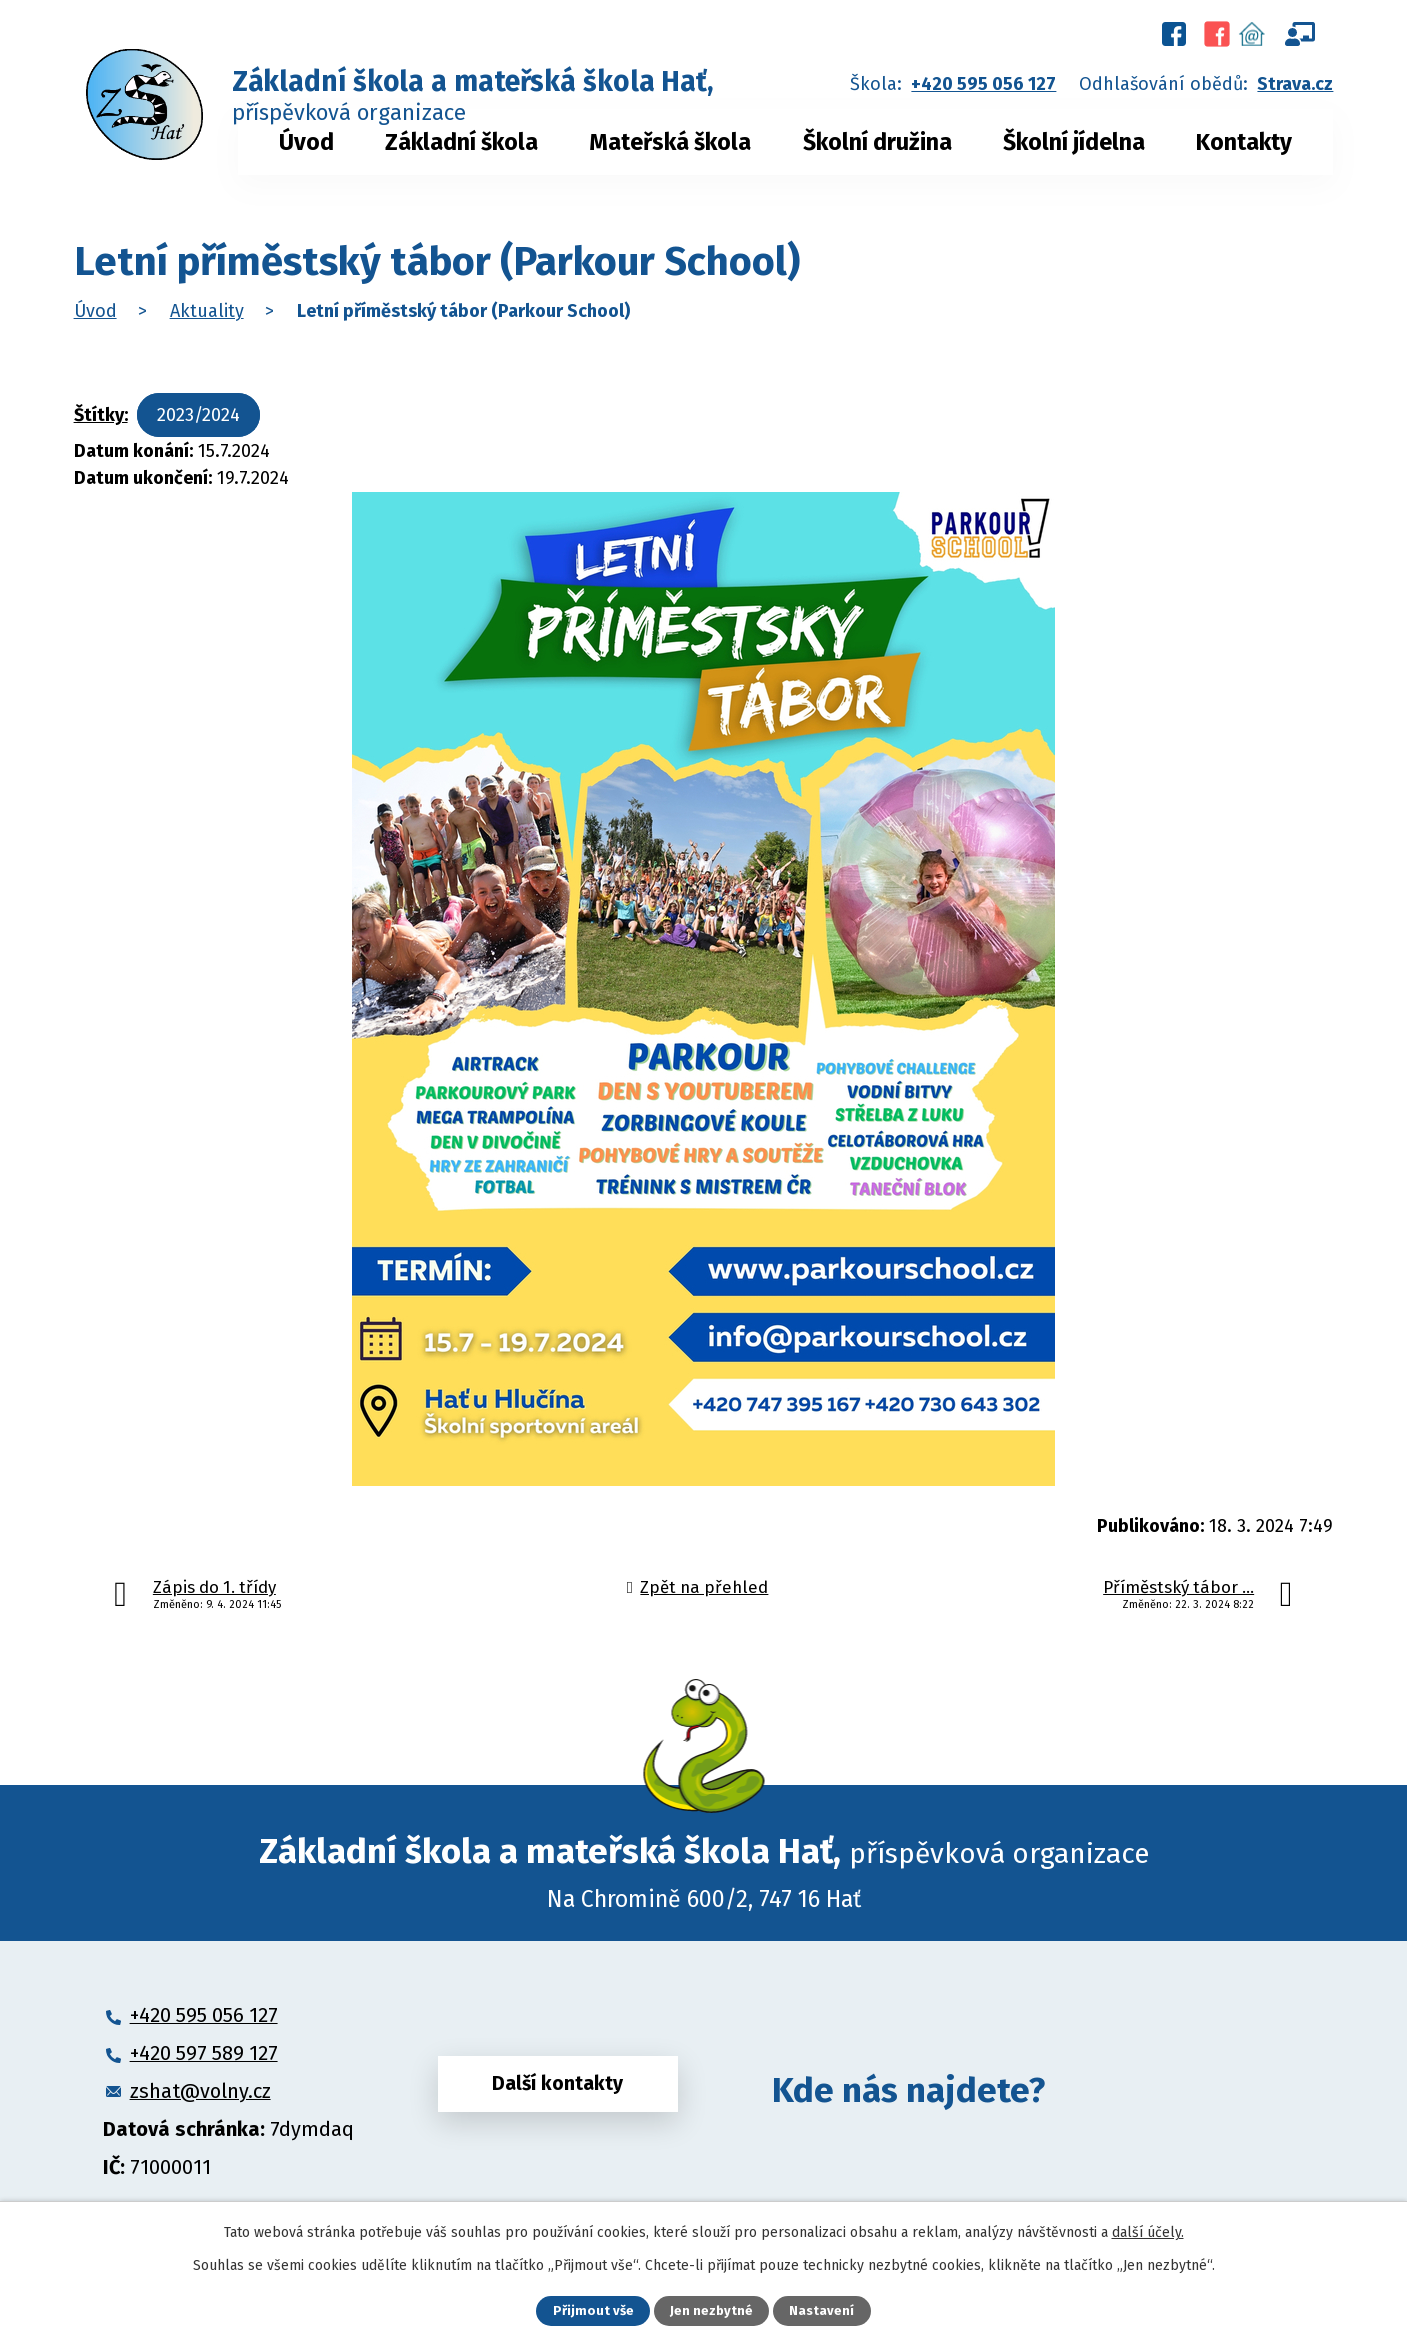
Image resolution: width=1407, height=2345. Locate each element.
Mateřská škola (670, 142)
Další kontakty (558, 2090)
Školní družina (877, 142)
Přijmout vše (591, 2310)
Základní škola (461, 142)
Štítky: (101, 415)
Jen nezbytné (712, 2310)
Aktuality (207, 311)
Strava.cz (1295, 84)
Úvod (306, 142)
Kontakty (1244, 142)
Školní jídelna (1074, 142)
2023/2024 (198, 415)
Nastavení (824, 2310)
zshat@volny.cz (200, 2091)
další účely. (1148, 2230)
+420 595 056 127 (983, 84)
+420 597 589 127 (204, 2053)
